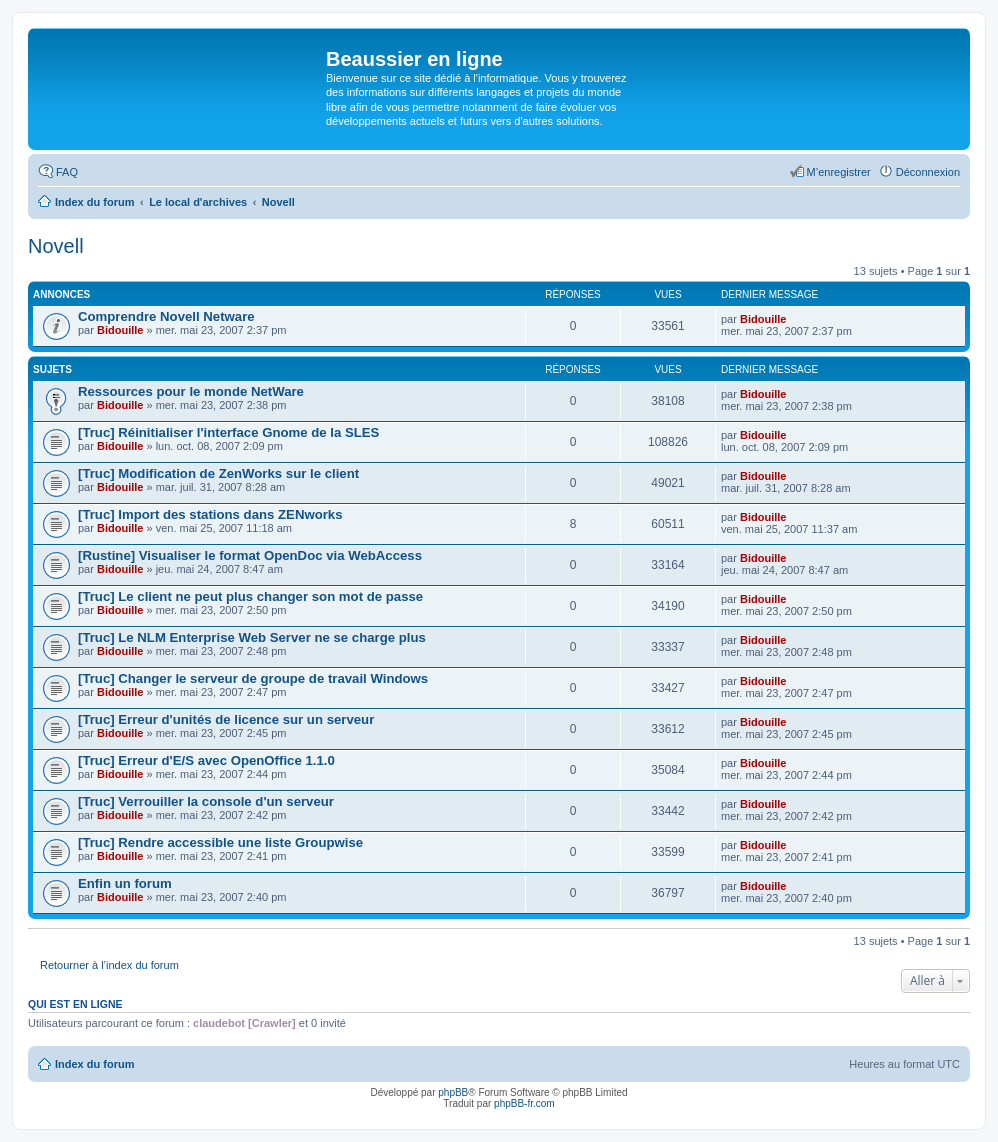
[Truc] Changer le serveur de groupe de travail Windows (253, 678)
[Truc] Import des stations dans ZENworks (210, 514)
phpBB (453, 1092)
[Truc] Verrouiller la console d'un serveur (206, 801)
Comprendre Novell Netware (166, 316)
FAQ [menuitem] (67, 172)
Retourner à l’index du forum (109, 965)
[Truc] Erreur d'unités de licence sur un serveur (226, 719)
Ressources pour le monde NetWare (191, 391)
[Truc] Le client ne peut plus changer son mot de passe (250, 596)
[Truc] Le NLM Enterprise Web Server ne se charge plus (252, 637)
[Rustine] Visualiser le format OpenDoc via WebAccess (250, 555)
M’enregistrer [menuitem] (839, 172)
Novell (56, 246)
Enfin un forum (125, 883)
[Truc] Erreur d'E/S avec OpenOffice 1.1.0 (206, 760)
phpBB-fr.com (524, 1103)
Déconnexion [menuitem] (928, 172)
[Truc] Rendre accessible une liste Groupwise (220, 842)
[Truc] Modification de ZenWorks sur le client (218, 473)
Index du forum (94, 1064)
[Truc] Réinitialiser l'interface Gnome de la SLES (228, 432)
